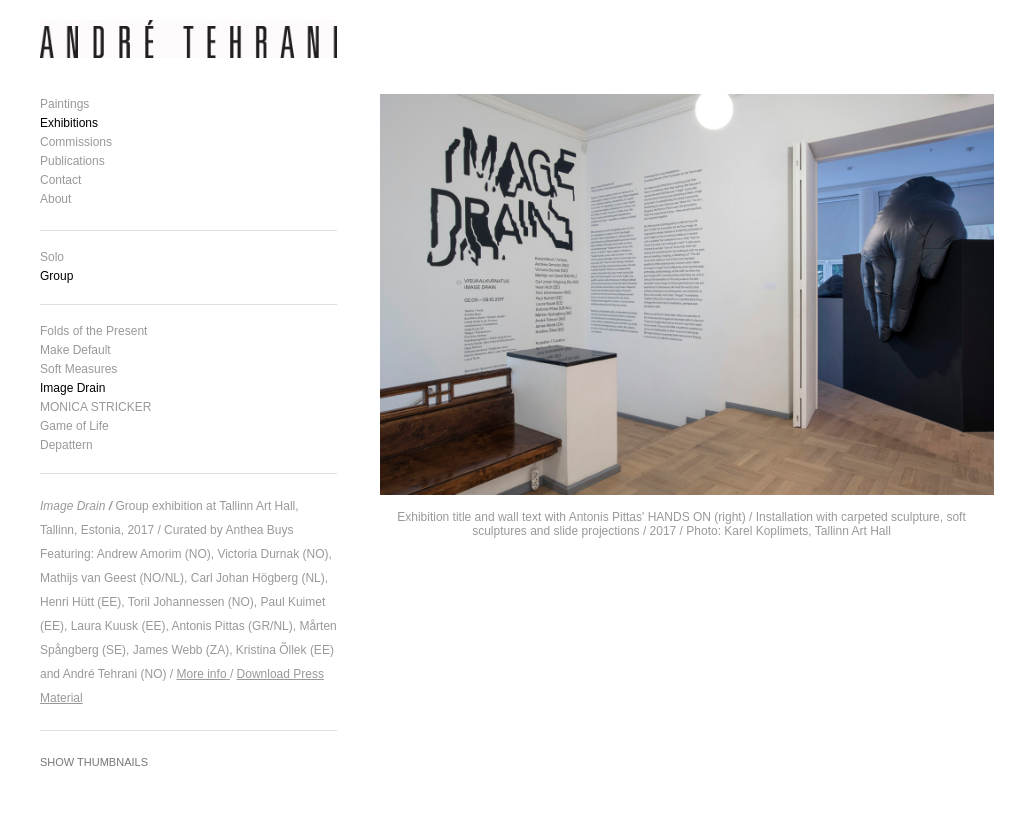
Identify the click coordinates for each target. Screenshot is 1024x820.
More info (202, 674)
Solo (52, 257)
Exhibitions (69, 123)
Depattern (66, 445)
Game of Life (74, 426)
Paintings (64, 104)
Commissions (76, 142)
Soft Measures (78, 369)
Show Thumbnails (94, 762)
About (55, 199)
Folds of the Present (93, 331)
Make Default (75, 350)
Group (56, 276)
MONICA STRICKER (95, 407)
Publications (72, 161)
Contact (60, 180)
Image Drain (72, 388)
